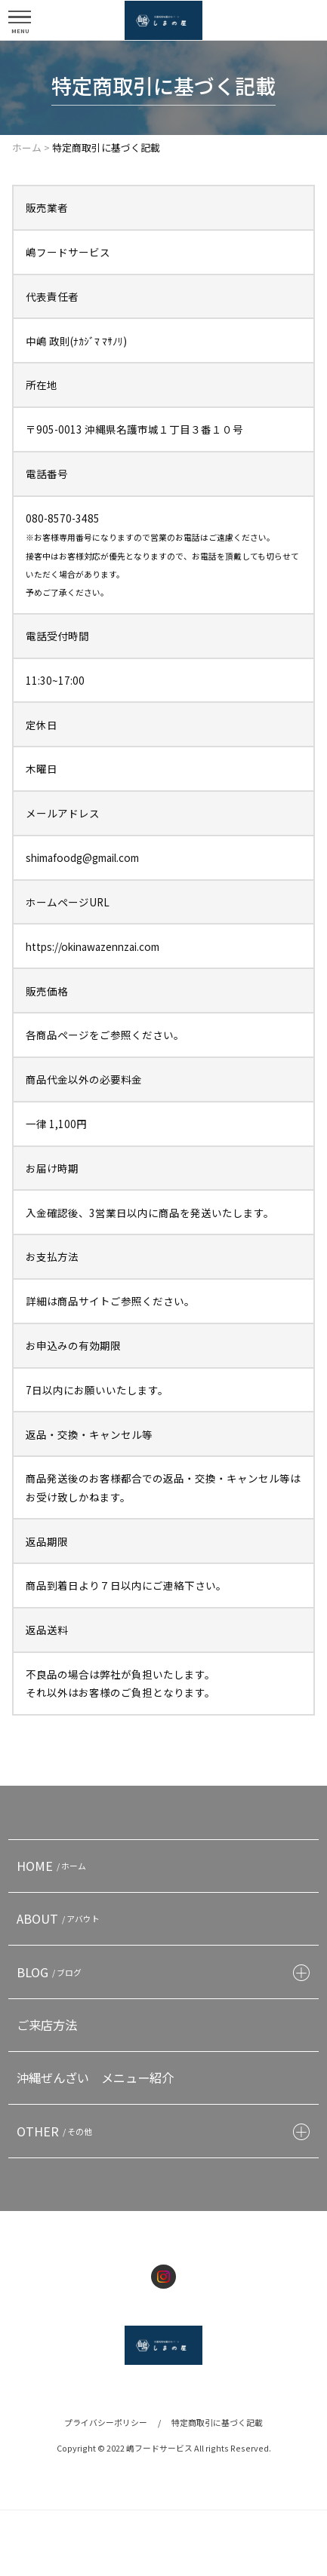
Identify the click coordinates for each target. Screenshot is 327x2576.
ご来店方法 (47, 2025)
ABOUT (60, 1918)
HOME (54, 1866)
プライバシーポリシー (105, 2422)
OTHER (57, 2131)
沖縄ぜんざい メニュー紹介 (95, 2077)
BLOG (51, 1972)
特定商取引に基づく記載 (217, 2422)
